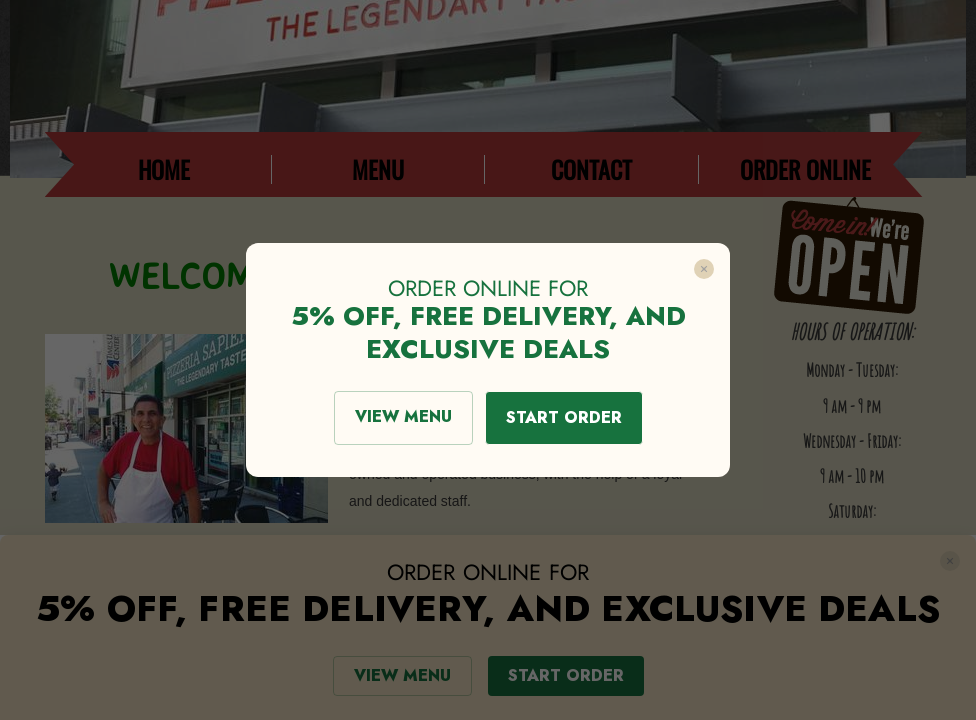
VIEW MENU (403, 416)
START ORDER (564, 417)
